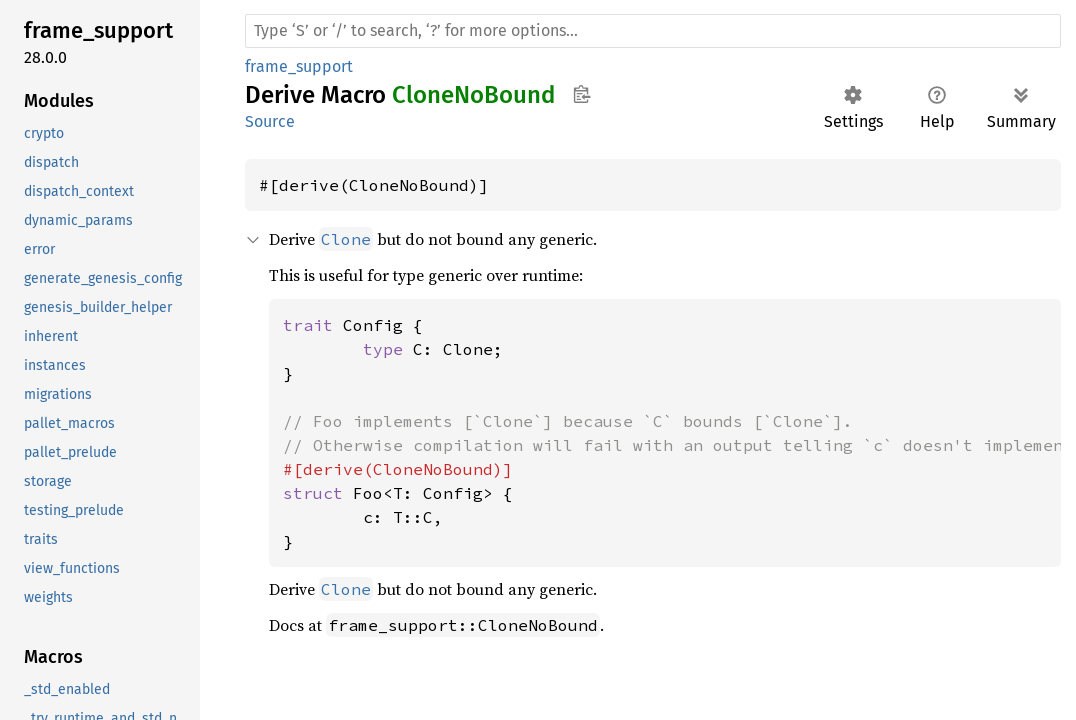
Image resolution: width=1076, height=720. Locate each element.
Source (270, 121)
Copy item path (581, 94)
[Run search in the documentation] (653, 31)
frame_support (299, 66)
